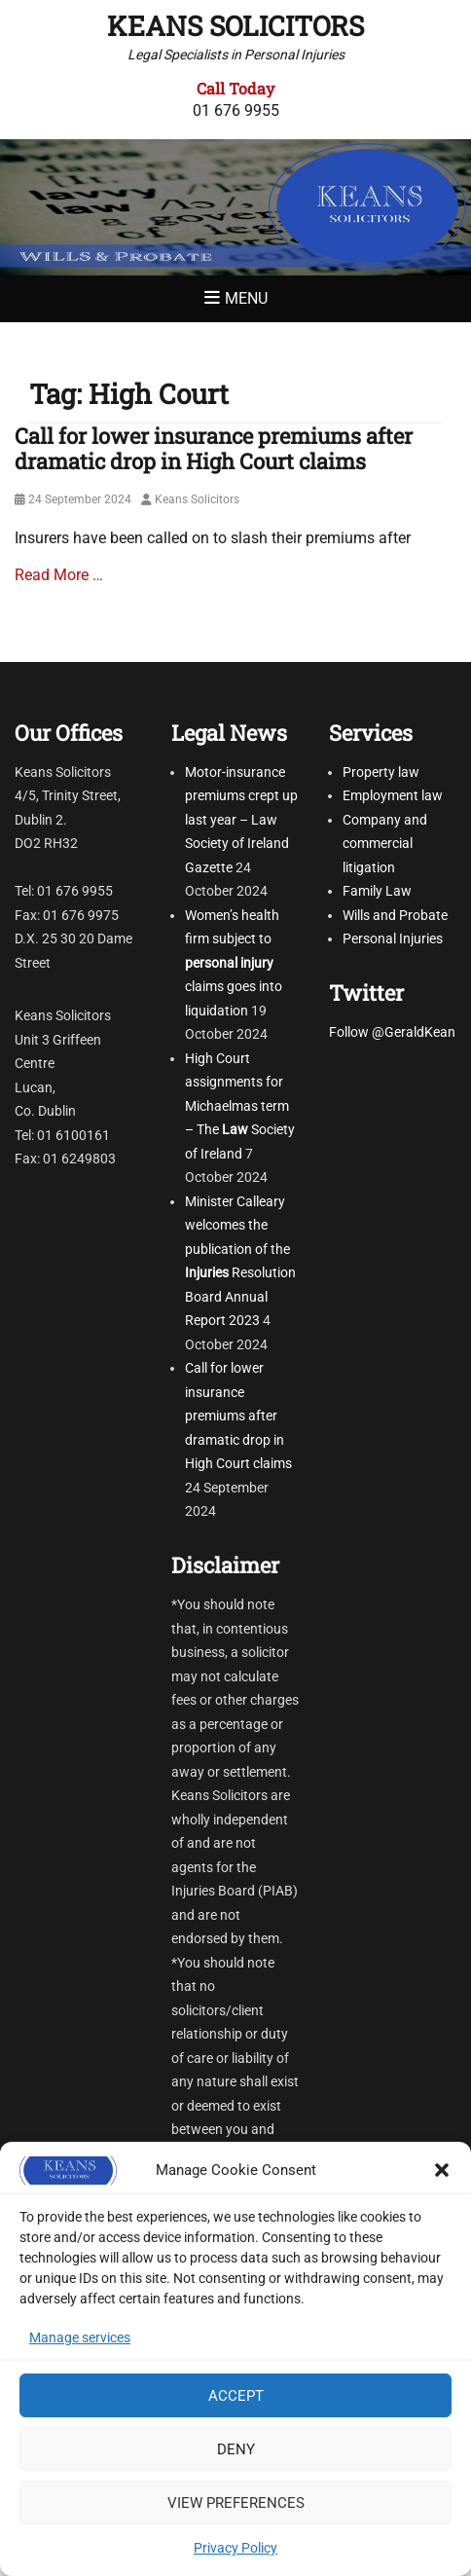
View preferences (236, 2503)
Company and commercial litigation (385, 843)
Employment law (393, 795)
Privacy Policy (235, 2548)
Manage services (79, 2337)
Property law (381, 772)
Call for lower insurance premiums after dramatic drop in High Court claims (214, 448)
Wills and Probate (395, 915)
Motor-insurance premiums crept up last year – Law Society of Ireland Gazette (241, 819)
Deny (236, 2449)
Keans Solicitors (235, 26)
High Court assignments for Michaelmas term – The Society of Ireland (240, 1105)
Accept (236, 2396)
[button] (442, 2170)
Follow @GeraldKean (392, 1032)
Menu (246, 298)
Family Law (377, 891)
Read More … (59, 575)
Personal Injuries (393, 938)
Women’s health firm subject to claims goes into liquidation (233, 962)
